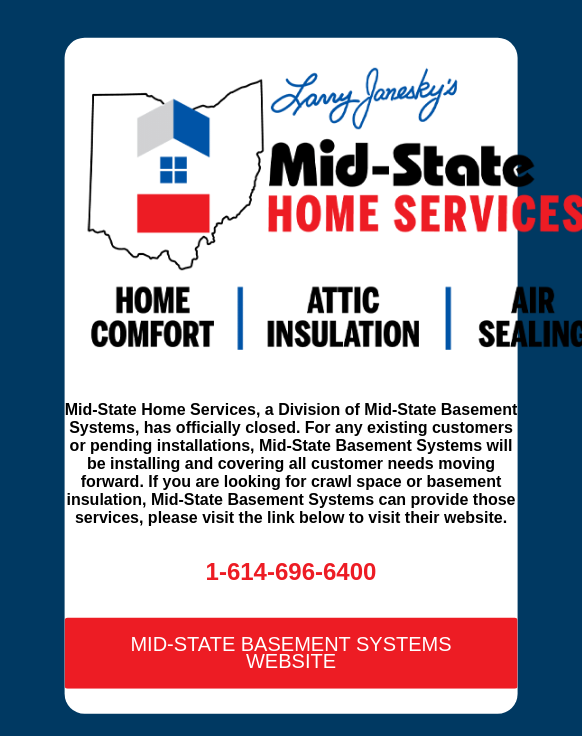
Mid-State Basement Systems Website (290, 652)
